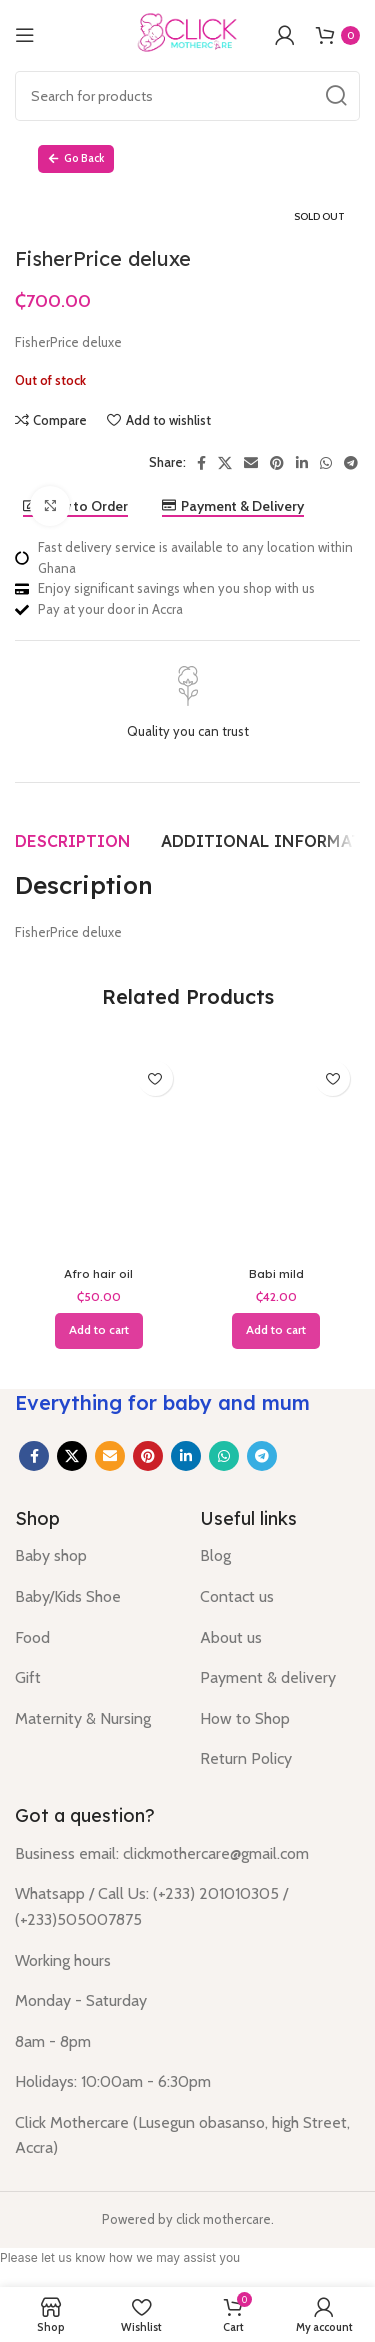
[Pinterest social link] (148, 1456)
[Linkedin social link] (186, 1456)
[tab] (73, 841)
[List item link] (92, 1556)
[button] (99, 1331)
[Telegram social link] (262, 1456)
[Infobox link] (187, 704)
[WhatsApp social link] (224, 1456)
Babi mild (276, 1273)
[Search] (187, 96)
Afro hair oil (98, 1273)
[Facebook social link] (34, 1456)
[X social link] (72, 1456)
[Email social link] (110, 1456)
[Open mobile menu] (25, 35)
